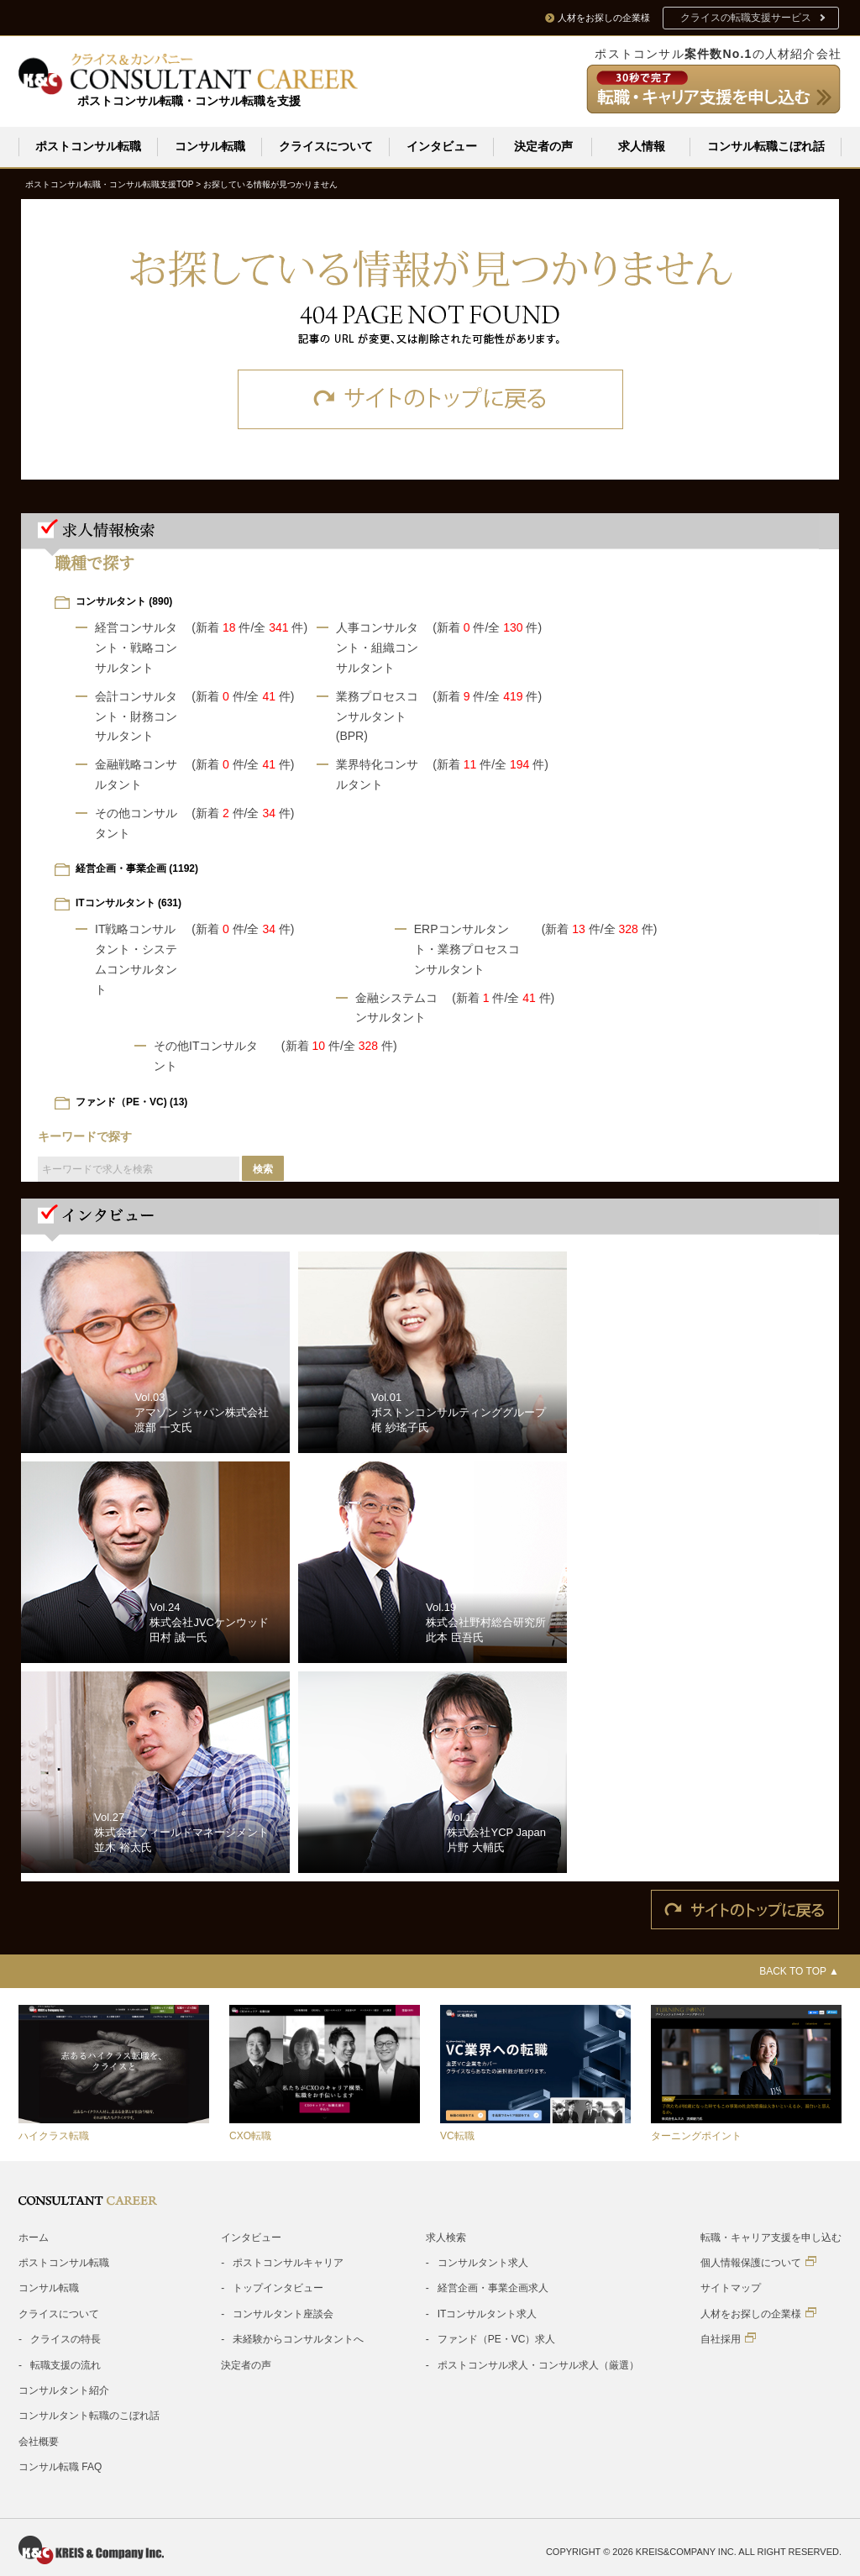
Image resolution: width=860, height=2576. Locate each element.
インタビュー (441, 146)
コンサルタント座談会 (283, 2313)
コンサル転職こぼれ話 (766, 146)
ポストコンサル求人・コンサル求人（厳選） (538, 2364)
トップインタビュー (278, 2287)
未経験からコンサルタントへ (298, 2338)
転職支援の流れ (65, 2364)
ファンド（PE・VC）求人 (497, 2338)
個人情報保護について (758, 2261)
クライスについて (326, 146)
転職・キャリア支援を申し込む (771, 2237)
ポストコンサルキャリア (288, 2262)
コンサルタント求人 (483, 2262)
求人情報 (641, 146)
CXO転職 (250, 2135)
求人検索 (446, 2237)
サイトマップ (730, 2287)
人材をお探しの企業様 (758, 2312)
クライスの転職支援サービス (745, 18)
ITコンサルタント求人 (488, 2313)
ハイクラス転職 (53, 2135)
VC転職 (457, 2135)
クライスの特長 (65, 2338)
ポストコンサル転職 (88, 146)
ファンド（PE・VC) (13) (131, 1101)
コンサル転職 (210, 146)
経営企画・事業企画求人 (493, 2287)
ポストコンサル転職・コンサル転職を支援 (189, 101)
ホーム (33, 2237)
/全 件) (278, 626)
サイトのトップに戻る (430, 398)
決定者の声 (543, 146)
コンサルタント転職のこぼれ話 (89, 2415)
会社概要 (38, 2441)
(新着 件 (220, 626)
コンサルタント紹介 (63, 2389)
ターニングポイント (696, 2135)
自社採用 (728, 2338)
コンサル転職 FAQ (60, 2466)
